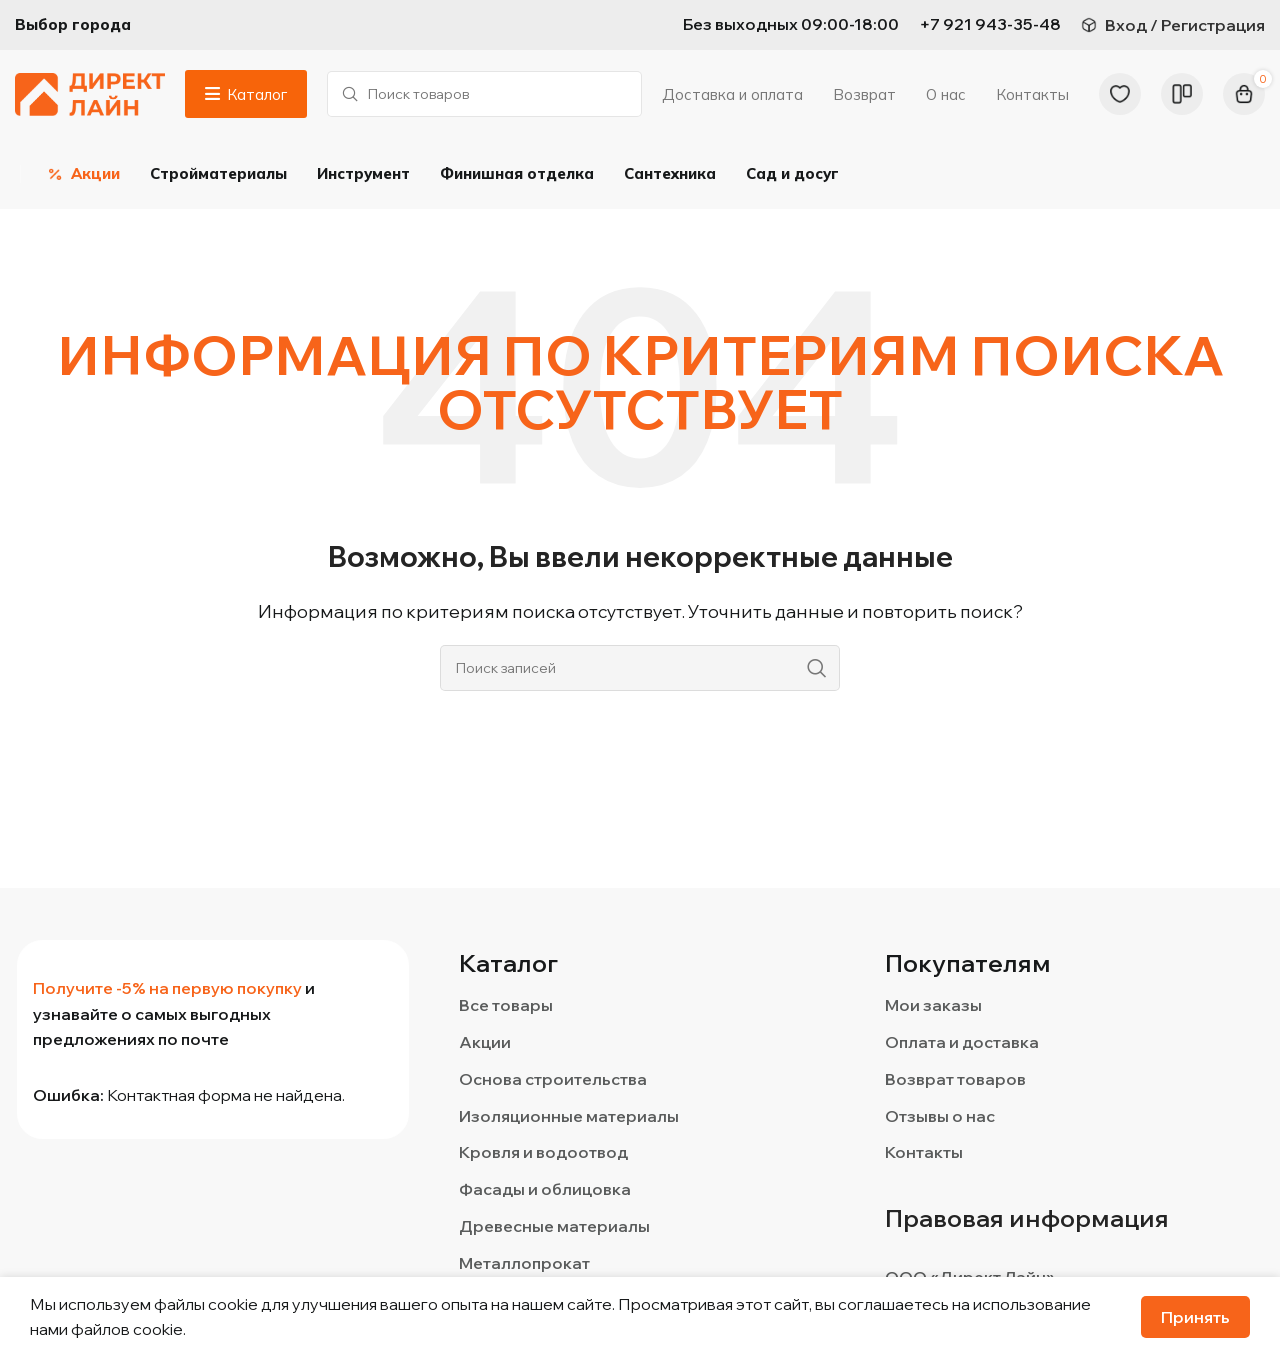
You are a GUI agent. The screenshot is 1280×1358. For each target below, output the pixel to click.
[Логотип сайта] (90, 93)
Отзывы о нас (940, 1117)
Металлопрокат (524, 1264)
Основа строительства (553, 1080)
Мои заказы (933, 1007)
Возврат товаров (955, 1080)
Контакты (924, 1154)
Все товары (506, 1007)
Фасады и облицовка (545, 1191)
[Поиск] (484, 95)
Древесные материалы (554, 1227)
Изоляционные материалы (569, 1117)
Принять (1195, 1317)
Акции (485, 1043)
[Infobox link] (990, 25)
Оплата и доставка (962, 1043)
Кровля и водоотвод (543, 1154)
